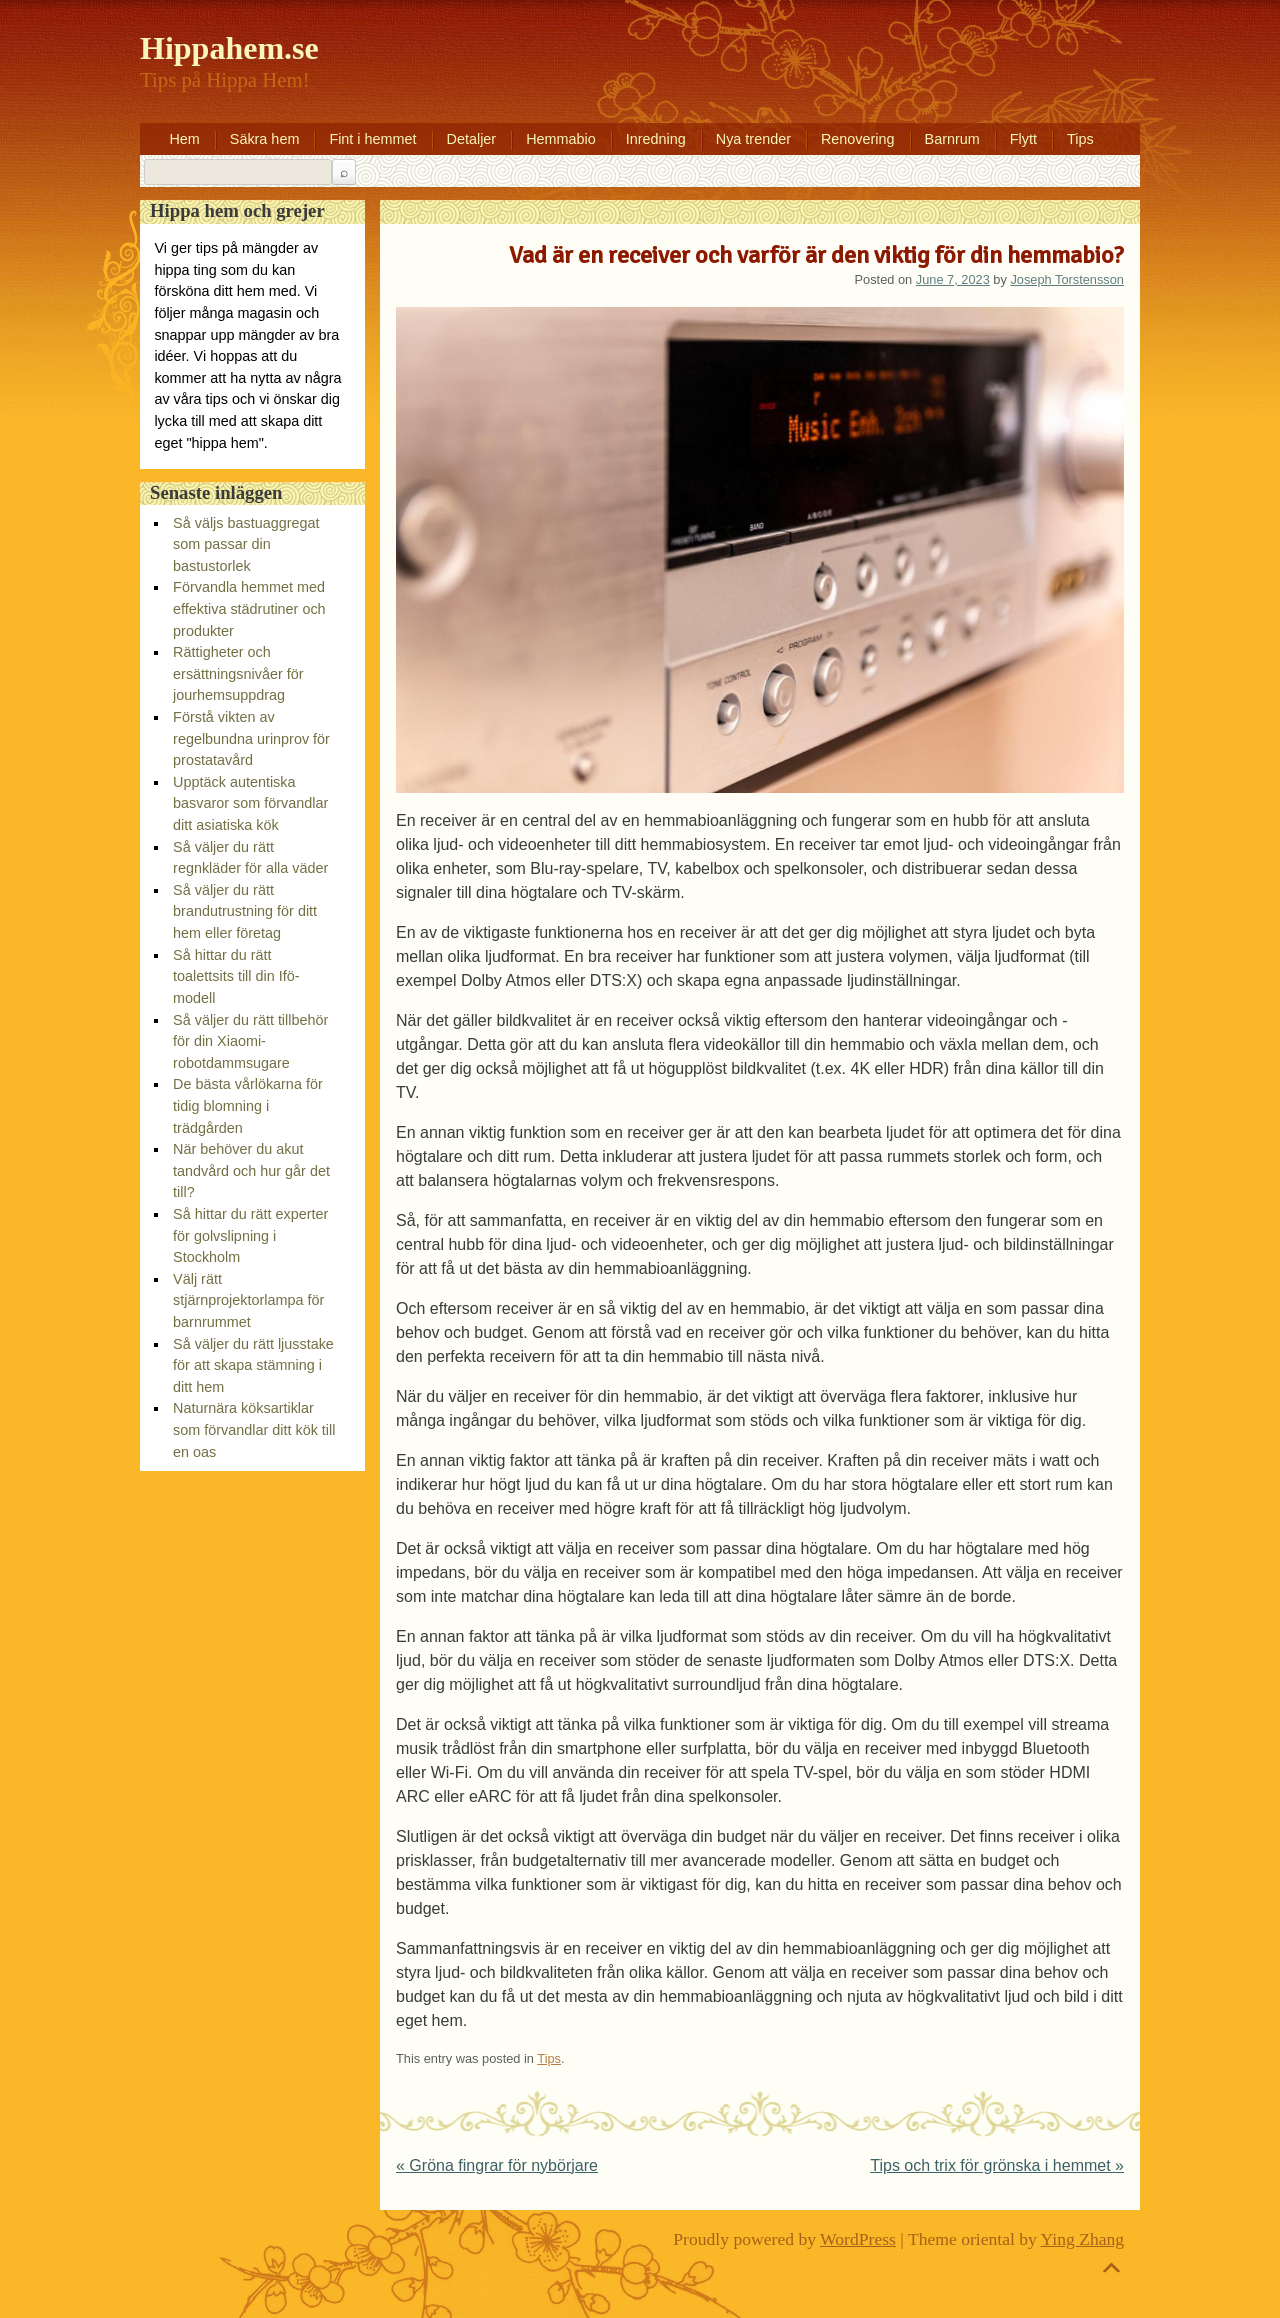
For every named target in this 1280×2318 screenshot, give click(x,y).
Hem (184, 139)
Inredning (656, 139)
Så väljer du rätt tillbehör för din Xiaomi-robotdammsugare (250, 1041)
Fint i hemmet (372, 139)
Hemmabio (561, 139)
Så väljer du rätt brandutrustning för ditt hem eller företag (245, 911)
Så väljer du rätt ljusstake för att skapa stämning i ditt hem (253, 1365)
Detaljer (472, 139)
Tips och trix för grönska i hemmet (997, 2165)
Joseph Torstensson (1067, 279)
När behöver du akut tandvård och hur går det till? (251, 1170)
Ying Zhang (1083, 2239)
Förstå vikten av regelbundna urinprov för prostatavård (251, 738)
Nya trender (753, 139)
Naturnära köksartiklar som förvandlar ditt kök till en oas (254, 1429)
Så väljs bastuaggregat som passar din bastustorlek (246, 544)
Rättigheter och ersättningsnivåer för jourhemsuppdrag (238, 673)
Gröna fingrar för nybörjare (497, 2165)
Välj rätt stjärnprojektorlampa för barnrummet (248, 1300)
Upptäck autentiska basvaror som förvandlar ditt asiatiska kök (250, 803)
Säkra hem (265, 139)
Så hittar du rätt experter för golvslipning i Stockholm (250, 1235)
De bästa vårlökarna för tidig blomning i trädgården (248, 1105)
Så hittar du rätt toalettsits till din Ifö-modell (236, 976)
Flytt (1023, 139)
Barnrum (952, 139)
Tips (1080, 139)
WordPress (858, 2239)
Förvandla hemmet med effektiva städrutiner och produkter (249, 608)
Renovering (858, 139)
